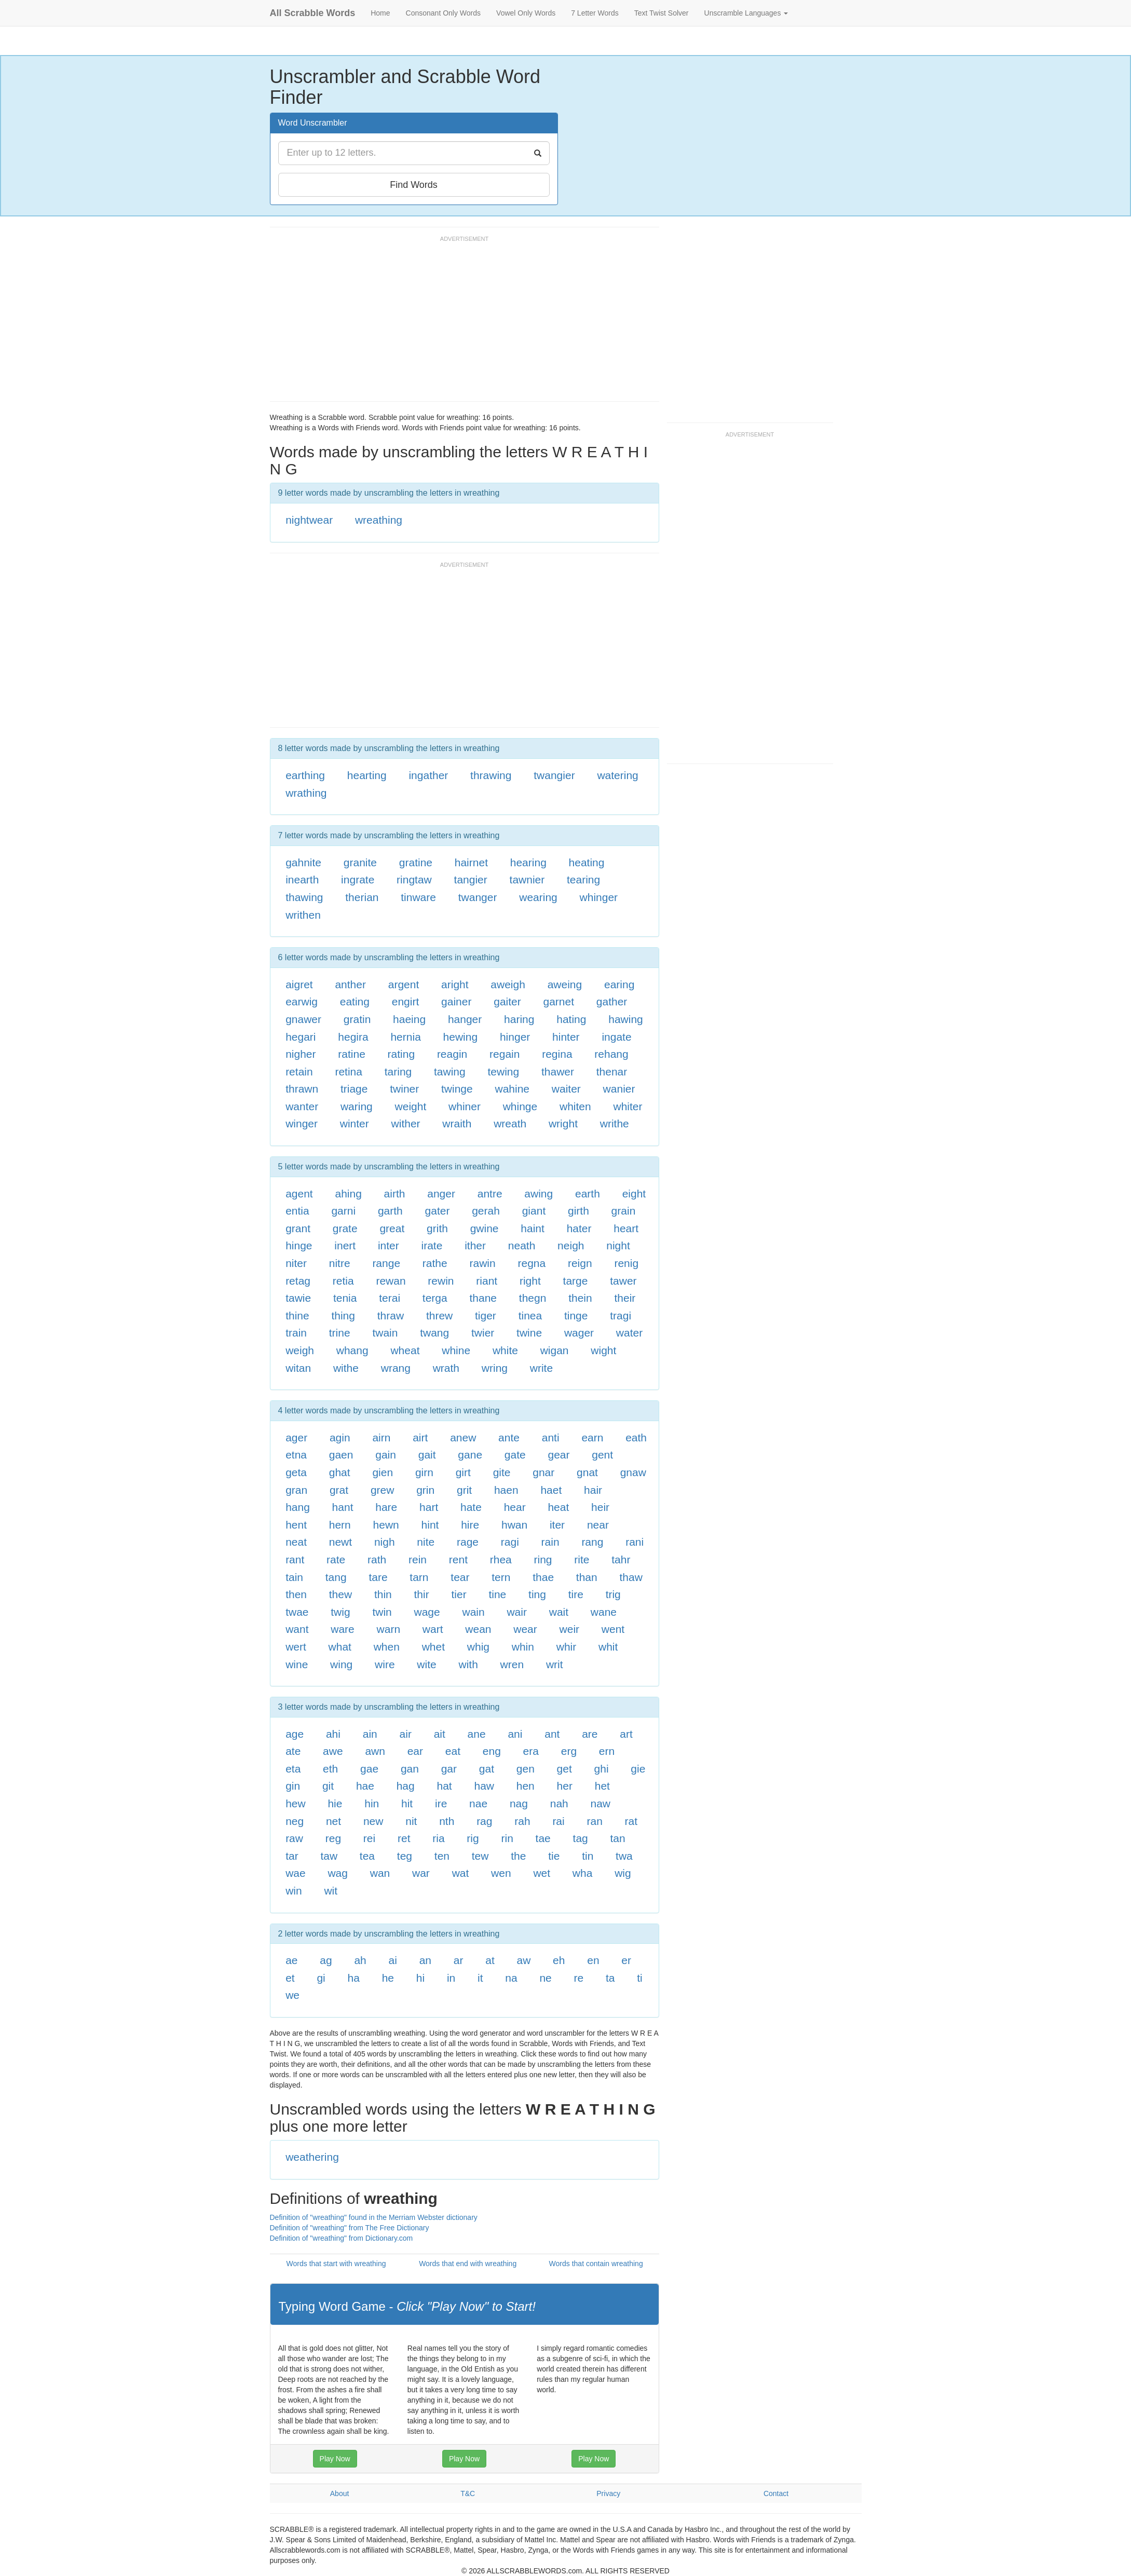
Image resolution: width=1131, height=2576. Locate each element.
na (511, 1978)
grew (382, 1490)
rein (417, 1559)
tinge (576, 1315)
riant (486, 1281)
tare (378, 1577)
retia (343, 1281)
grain (623, 1211)
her (565, 1786)
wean (478, 1629)
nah (559, 1803)
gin (292, 1786)
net (333, 1821)
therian (361, 897)
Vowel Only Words (525, 13)
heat (558, 1507)
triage (354, 1089)
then (296, 1594)
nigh (384, 1542)
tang (336, 1577)
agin (340, 1437)
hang (297, 1507)
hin (371, 1803)
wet (541, 1873)
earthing (305, 775)
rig (473, 1838)
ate (293, 1751)
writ (554, 1664)
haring (519, 1019)
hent (296, 1525)
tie (554, 1856)
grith (437, 1228)
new (373, 1821)
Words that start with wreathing (336, 2263)
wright (563, 1123)
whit (608, 1647)
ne (545, 1978)
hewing (460, 1037)
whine (456, 1350)
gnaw (633, 1472)
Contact (776, 2493)
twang (434, 1333)
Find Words (414, 185)
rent (458, 1559)
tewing (503, 1072)
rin (507, 1838)
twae (296, 1612)
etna (296, 1455)
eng (492, 1751)
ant (552, 1734)
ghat (339, 1472)
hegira (353, 1037)
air (406, 1734)
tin (587, 1856)
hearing (528, 862)
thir (421, 1594)
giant (534, 1211)
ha (354, 1978)
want (296, 1629)
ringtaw (414, 879)
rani (634, 1542)
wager (579, 1333)
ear (415, 1751)
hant (342, 1507)
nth (446, 1821)
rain (550, 1542)
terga (435, 1298)
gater (437, 1211)
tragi (620, 1315)
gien (382, 1472)
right (530, 1281)
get (564, 1769)
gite (502, 1472)
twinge (457, 1089)
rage (468, 1542)
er (626, 1960)
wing (341, 1664)
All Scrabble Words (313, 13)
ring (543, 1559)
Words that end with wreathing (467, 2263)
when (387, 1647)
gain (385, 1455)
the (518, 1856)
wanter (301, 1106)
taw (328, 1856)
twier (482, 1333)
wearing (538, 897)
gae (369, 1769)
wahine (512, 1089)
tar (291, 1856)
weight (411, 1106)
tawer (623, 1281)
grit (464, 1490)
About (339, 2493)
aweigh (507, 984)
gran (296, 1490)
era (531, 1751)
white (505, 1350)
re (579, 1978)
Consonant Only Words (443, 13)
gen (525, 1769)
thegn (533, 1298)
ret (404, 1838)
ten (441, 1856)
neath (522, 1245)
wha (583, 1873)
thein (580, 1298)
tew (480, 1856)
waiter (566, 1089)
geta (296, 1472)
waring (356, 1106)
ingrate (357, 879)
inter (388, 1245)
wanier (619, 1089)
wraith (456, 1123)
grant (297, 1228)
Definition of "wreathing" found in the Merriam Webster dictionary (374, 2217)
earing (619, 984)
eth (330, 1769)
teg (404, 1856)
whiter (627, 1106)
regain (504, 1054)
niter (296, 1263)
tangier (470, 879)
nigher (300, 1054)
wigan (554, 1350)
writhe (614, 1123)
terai (389, 1298)
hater (579, 1228)
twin (381, 1612)
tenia (345, 1298)
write (541, 1368)
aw (523, 1960)
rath (376, 1559)
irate (432, 1245)
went (613, 1629)
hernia (405, 1037)
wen (501, 1873)
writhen (303, 915)
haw (484, 1786)
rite (581, 1559)
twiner (404, 1089)
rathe (435, 1263)
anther (350, 984)
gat (486, 1769)
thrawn (301, 1089)
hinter (566, 1037)
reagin (452, 1054)
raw (294, 1838)
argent (403, 984)
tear (460, 1577)
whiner (464, 1106)
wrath (446, 1368)
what (340, 1647)
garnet (559, 1001)
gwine (484, 1228)
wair (517, 1612)
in (451, 1978)
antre (490, 1194)
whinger (599, 897)
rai (558, 1821)
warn (389, 1629)
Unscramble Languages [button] (746, 13)
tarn (419, 1577)
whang (352, 1350)
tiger (485, 1315)
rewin (441, 1281)
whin (523, 1647)
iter (557, 1525)
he (388, 1978)
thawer (557, 1072)
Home (380, 13)
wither (405, 1123)
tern (501, 1577)
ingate (616, 1037)
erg (569, 1751)
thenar (612, 1072)
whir (566, 1647)
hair (593, 1490)
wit (330, 1891)
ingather (428, 775)
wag (338, 1873)
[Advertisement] (459, 323)
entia (297, 1211)
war (421, 1873)
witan (298, 1368)
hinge (298, 1245)
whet (433, 1647)
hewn (386, 1525)
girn (424, 1472)
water (629, 1333)
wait (558, 1612)
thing (343, 1315)
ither (475, 1245)
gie (638, 1769)
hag (406, 1786)
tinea (530, 1315)
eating (355, 1001)
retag (297, 1281)
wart (433, 1629)
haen (506, 1490)
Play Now (335, 2459)
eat (452, 1751)
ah (360, 1960)
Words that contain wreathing (596, 2263)
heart (626, 1228)
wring (495, 1368)
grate (345, 1228)
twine (529, 1333)
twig (340, 1612)
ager (296, 1437)
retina (348, 1072)
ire (441, 1803)
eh (559, 1960)
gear (558, 1455)
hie (335, 1803)
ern (607, 1751)
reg (333, 1838)
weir (570, 1629)
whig (478, 1647)
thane (483, 1298)
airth (394, 1194)
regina (557, 1054)
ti (640, 1978)
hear (515, 1507)
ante (509, 1437)
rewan (390, 1281)
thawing (304, 897)
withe (346, 1368)
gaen (341, 1455)
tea (367, 1856)
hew (295, 1803)
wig (623, 1873)
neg (294, 1821)
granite (360, 862)
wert (295, 1647)
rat (631, 1821)
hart (428, 1507)
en (593, 1960)
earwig (301, 1001)
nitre (339, 1263)
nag (519, 1803)
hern (340, 1525)
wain (473, 1612)
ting (537, 1594)
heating (587, 862)
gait (427, 1455)
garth (390, 1211)
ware (343, 1629)
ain (370, 1734)
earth (587, 1194)
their (624, 1298)
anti (551, 1437)
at (490, 1960)
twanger (477, 897)
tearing (583, 879)
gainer (456, 1001)
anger (441, 1194)
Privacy (608, 2493)
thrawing (490, 775)
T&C (467, 2493)
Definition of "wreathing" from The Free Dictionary (349, 2228)
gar (449, 1769)
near (598, 1525)
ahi (333, 1734)
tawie (298, 1298)
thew (340, 1594)
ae (291, 1960)
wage (427, 1612)
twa (624, 1856)
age (294, 1734)
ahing (348, 1194)
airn (381, 1437)
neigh (570, 1245)
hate (471, 1507)
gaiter (507, 1001)
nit (411, 1821)
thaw (630, 1577)
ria (438, 1838)
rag (484, 1821)
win (293, 1891)
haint (532, 1228)
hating (571, 1019)
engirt (405, 1001)
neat (296, 1542)
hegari (300, 1037)
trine (339, 1333)
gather (612, 1001)
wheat (404, 1350)
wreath (510, 1123)
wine (296, 1664)
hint (430, 1525)
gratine (415, 862)
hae (365, 1786)
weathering (312, 2157)
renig (626, 1263)
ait (439, 1734)
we (292, 1995)
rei (369, 1838)
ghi (601, 1769)
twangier (554, 775)
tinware (418, 897)
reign (580, 1263)
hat (444, 1786)
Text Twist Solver (661, 13)
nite (425, 1542)
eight (634, 1194)
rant (294, 1559)
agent (299, 1194)
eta (293, 1769)
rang (592, 1542)
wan (380, 1873)
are (589, 1734)
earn (592, 1437)
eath (636, 1437)
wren (512, 1664)
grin (425, 1490)
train (296, 1333)
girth (578, 1211)
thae (543, 1577)
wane (604, 1612)
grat (339, 1490)
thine (297, 1315)
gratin (357, 1019)
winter (354, 1123)
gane (470, 1455)
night (618, 1245)
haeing (409, 1019)
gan (410, 1769)
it (480, 1978)
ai (393, 1960)
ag (326, 1960)
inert (345, 1245)
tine (497, 1594)
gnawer (303, 1019)
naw (601, 1803)
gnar (543, 1472)
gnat (587, 1472)
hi (420, 1978)
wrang (396, 1368)
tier (458, 1594)
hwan (514, 1525)
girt (463, 1472)
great (391, 1228)
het (602, 1786)
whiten (575, 1106)
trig (613, 1594)
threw (439, 1315)
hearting (367, 775)
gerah (486, 1211)
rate (335, 1559)
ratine (351, 1054)
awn (375, 1751)
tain (294, 1577)
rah (522, 1821)
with (468, 1664)
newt (340, 1542)
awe (333, 1751)
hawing (625, 1019)
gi (321, 1978)
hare (386, 1507)
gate (515, 1455)
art (626, 1734)
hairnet (471, 862)
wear (525, 1629)
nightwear (309, 520)
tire (575, 1594)
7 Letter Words (595, 13)
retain (299, 1072)
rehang (611, 1054)
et (290, 1978)
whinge (520, 1106)
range (386, 1263)
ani (515, 1734)
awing (538, 1194)
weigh (299, 1350)
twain (385, 1333)
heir (600, 1507)
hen (525, 1786)
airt (420, 1437)
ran (594, 1821)
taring (398, 1072)
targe (575, 1281)
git (328, 1786)
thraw (390, 1315)
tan (617, 1838)
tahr (620, 1559)
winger (301, 1123)
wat (460, 1873)
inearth (302, 879)
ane (477, 1734)
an (425, 1960)
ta (610, 1978)
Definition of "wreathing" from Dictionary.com (341, 2238)
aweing (565, 984)
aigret (299, 984)
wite (426, 1664)
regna (531, 1263)
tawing (450, 1072)
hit (407, 1803)
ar (459, 1960)
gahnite (303, 862)
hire (470, 1525)
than (586, 1577)
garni (343, 1211)
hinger (515, 1037)
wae (295, 1873)
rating (401, 1054)
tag (580, 1838)
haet (551, 1490)
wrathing (305, 793)
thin (383, 1594)
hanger (465, 1019)
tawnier (527, 879)
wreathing (378, 520)
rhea (501, 1559)
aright (455, 984)
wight (603, 1350)
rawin (483, 1263)
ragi (510, 1542)
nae (478, 1803)
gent (602, 1455)
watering (617, 775)
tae (543, 1838)
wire (385, 1664)
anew (463, 1437)
